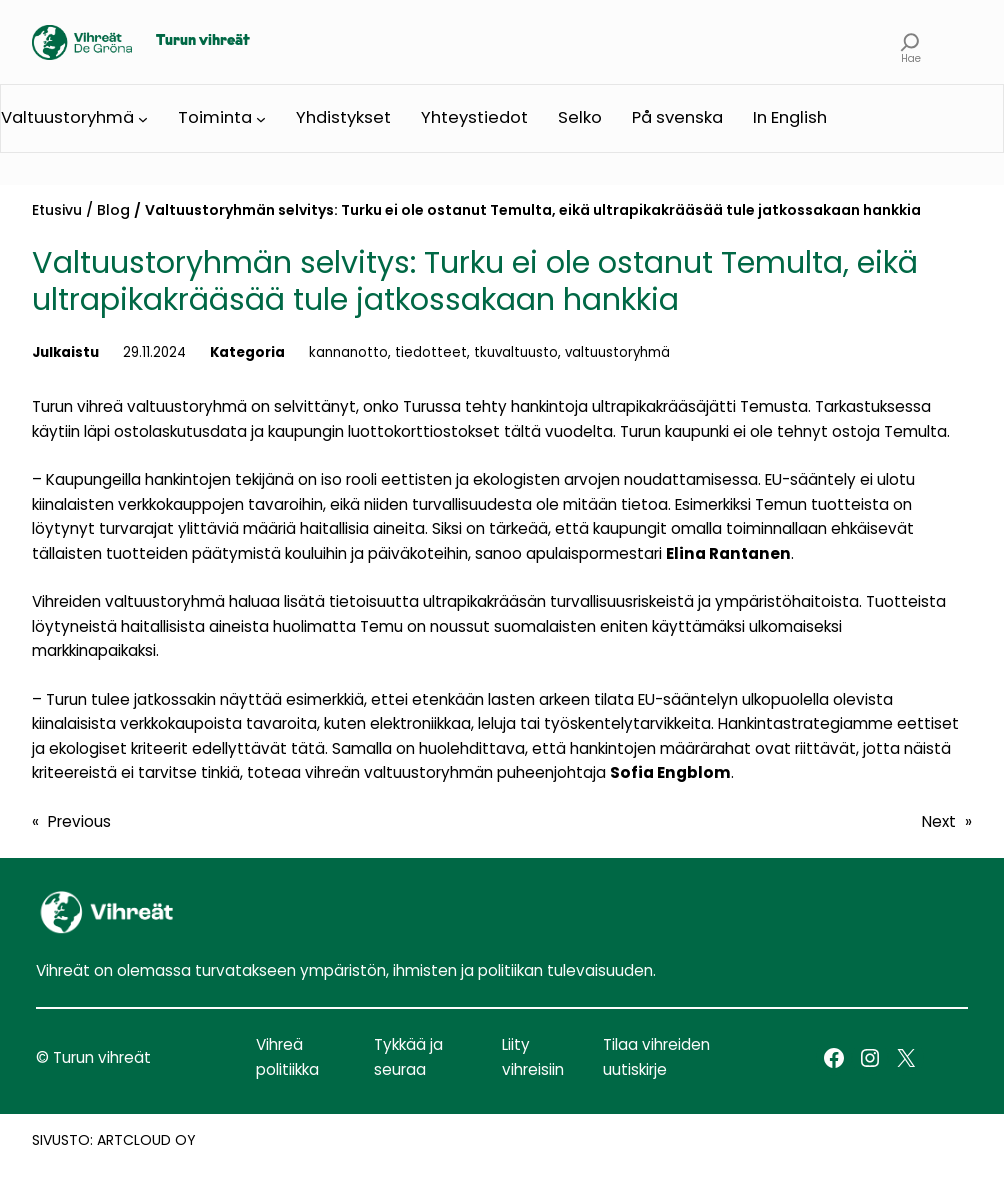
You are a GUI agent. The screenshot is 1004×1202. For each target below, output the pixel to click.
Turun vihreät (203, 41)
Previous (79, 821)
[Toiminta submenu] (261, 119)
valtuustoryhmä (617, 352)
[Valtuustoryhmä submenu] (143, 119)
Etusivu (57, 210)
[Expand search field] (910, 42)
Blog (113, 210)
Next (939, 821)
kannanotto (348, 352)
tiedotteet (431, 352)
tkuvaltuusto (516, 352)
